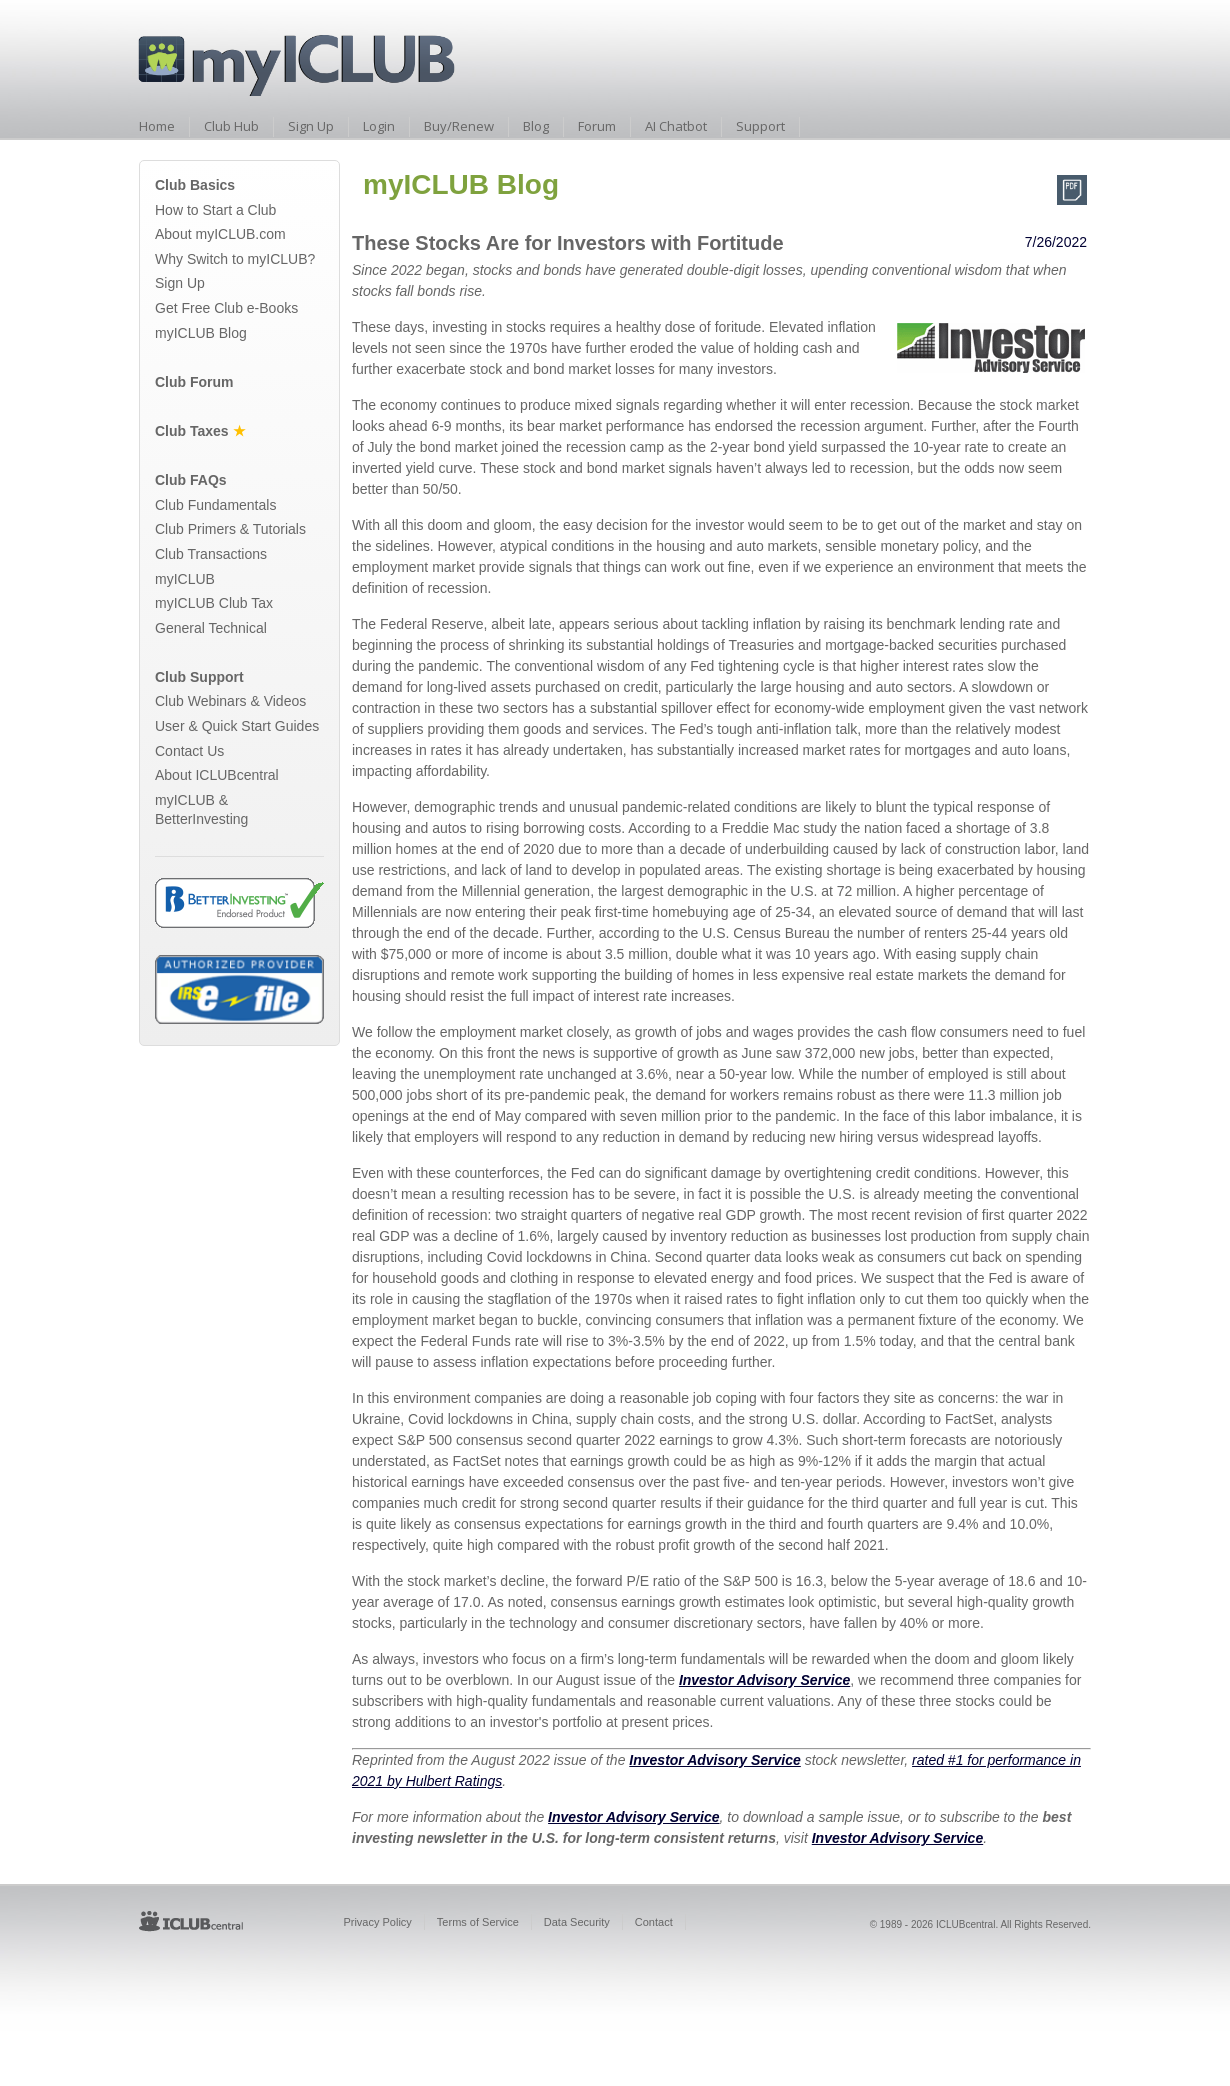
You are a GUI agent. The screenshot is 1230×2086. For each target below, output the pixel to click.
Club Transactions (211, 554)
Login (379, 126)
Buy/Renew (459, 126)
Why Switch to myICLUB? (235, 259)
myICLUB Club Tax (214, 603)
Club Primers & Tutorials (230, 529)
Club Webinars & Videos (230, 701)
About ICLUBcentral (217, 775)
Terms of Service (478, 1922)
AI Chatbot (676, 126)
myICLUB (185, 579)
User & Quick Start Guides (237, 726)
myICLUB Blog (201, 333)
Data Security (577, 1922)
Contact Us (189, 751)
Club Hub (231, 126)
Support (760, 126)
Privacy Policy (377, 1922)
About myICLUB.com (220, 234)
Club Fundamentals (215, 505)
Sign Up (311, 126)
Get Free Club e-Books (226, 308)
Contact (654, 1922)
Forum (597, 126)
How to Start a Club (215, 210)
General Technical (211, 628)
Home (157, 126)
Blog (536, 126)
